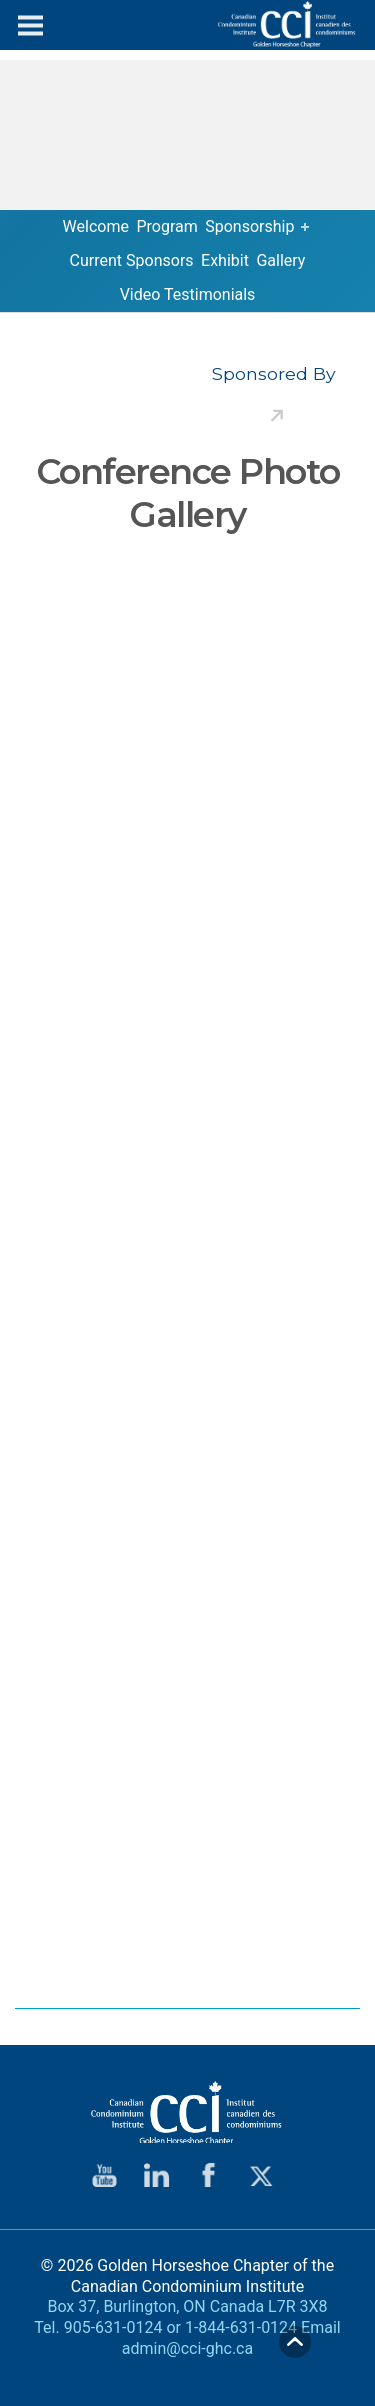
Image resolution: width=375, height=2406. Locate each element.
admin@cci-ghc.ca (187, 2348)
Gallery (280, 260)
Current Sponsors (132, 260)
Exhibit (225, 260)
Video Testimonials (188, 294)
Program (166, 226)
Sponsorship (249, 226)
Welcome (96, 226)
